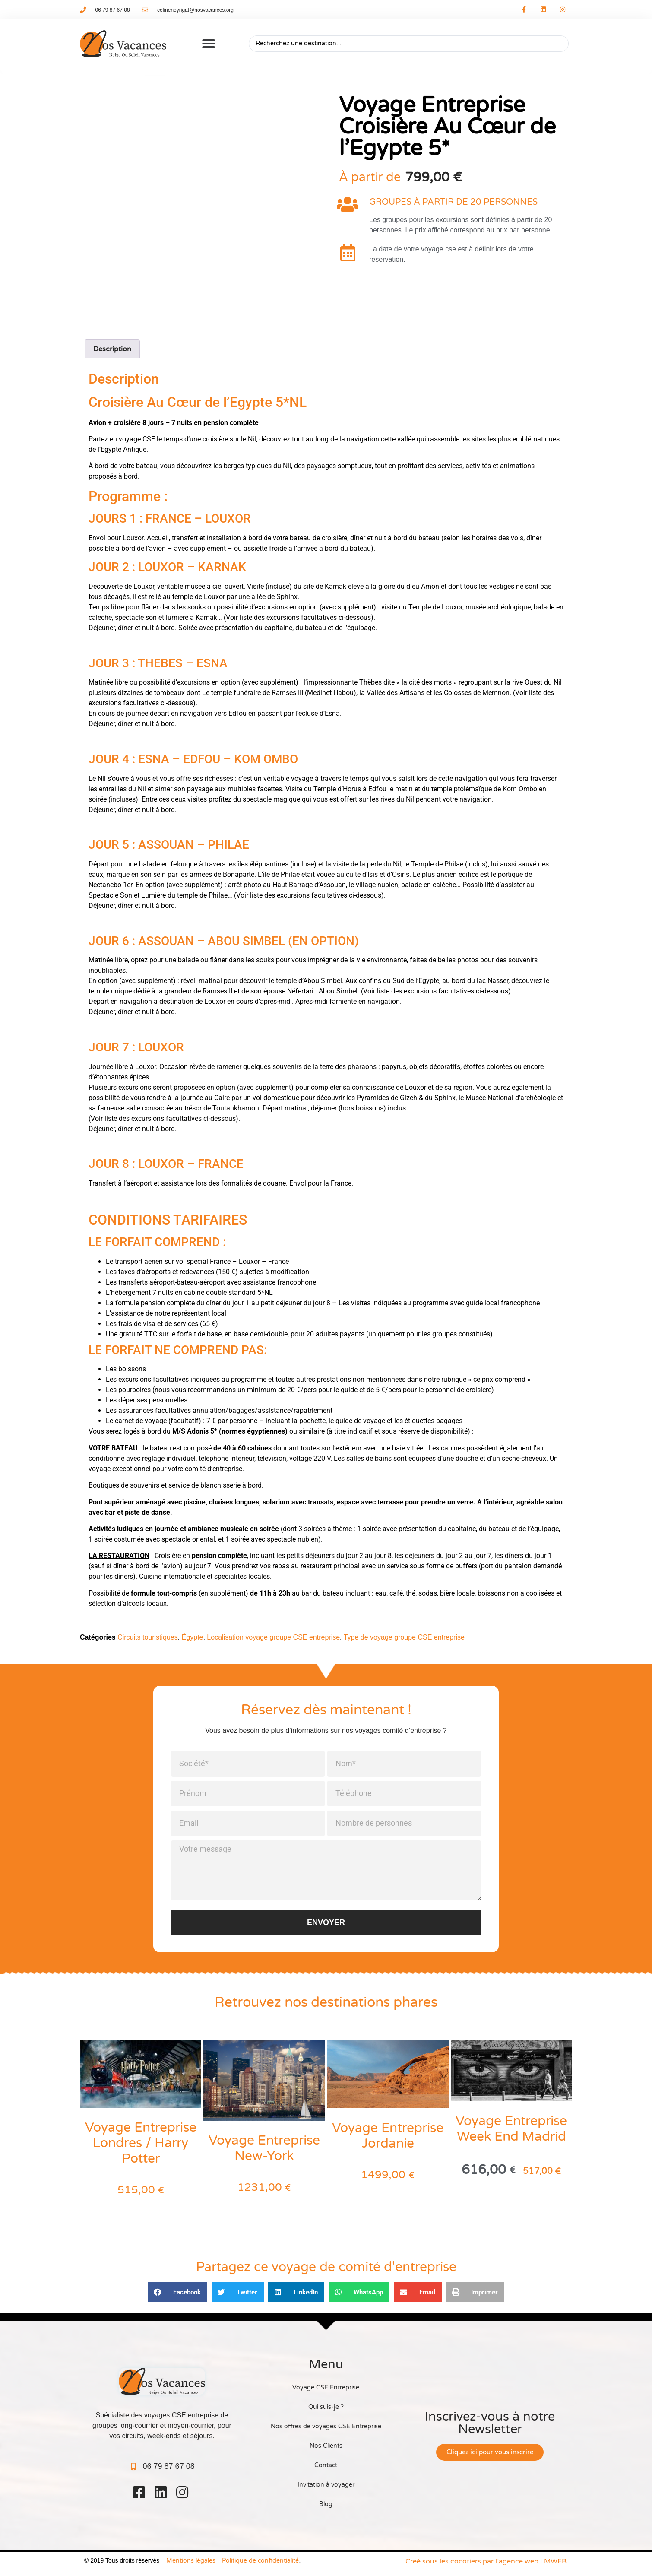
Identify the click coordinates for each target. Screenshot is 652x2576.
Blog (325, 2504)
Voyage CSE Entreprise (325, 2387)
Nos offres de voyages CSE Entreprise (326, 2426)
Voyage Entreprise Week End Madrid (511, 2129)
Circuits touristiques (147, 1637)
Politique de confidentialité (260, 2560)
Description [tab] (112, 349)
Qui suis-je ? (326, 2407)
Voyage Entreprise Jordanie (387, 2135)
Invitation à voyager (326, 2484)
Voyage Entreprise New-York (264, 2148)
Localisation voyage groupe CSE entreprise (273, 1637)
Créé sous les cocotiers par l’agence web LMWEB (486, 2561)
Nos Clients (326, 2445)
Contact (325, 2465)
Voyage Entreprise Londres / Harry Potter (140, 2143)
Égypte (192, 1637)
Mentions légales (190, 2560)
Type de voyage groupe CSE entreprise (404, 1637)
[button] (208, 43)
